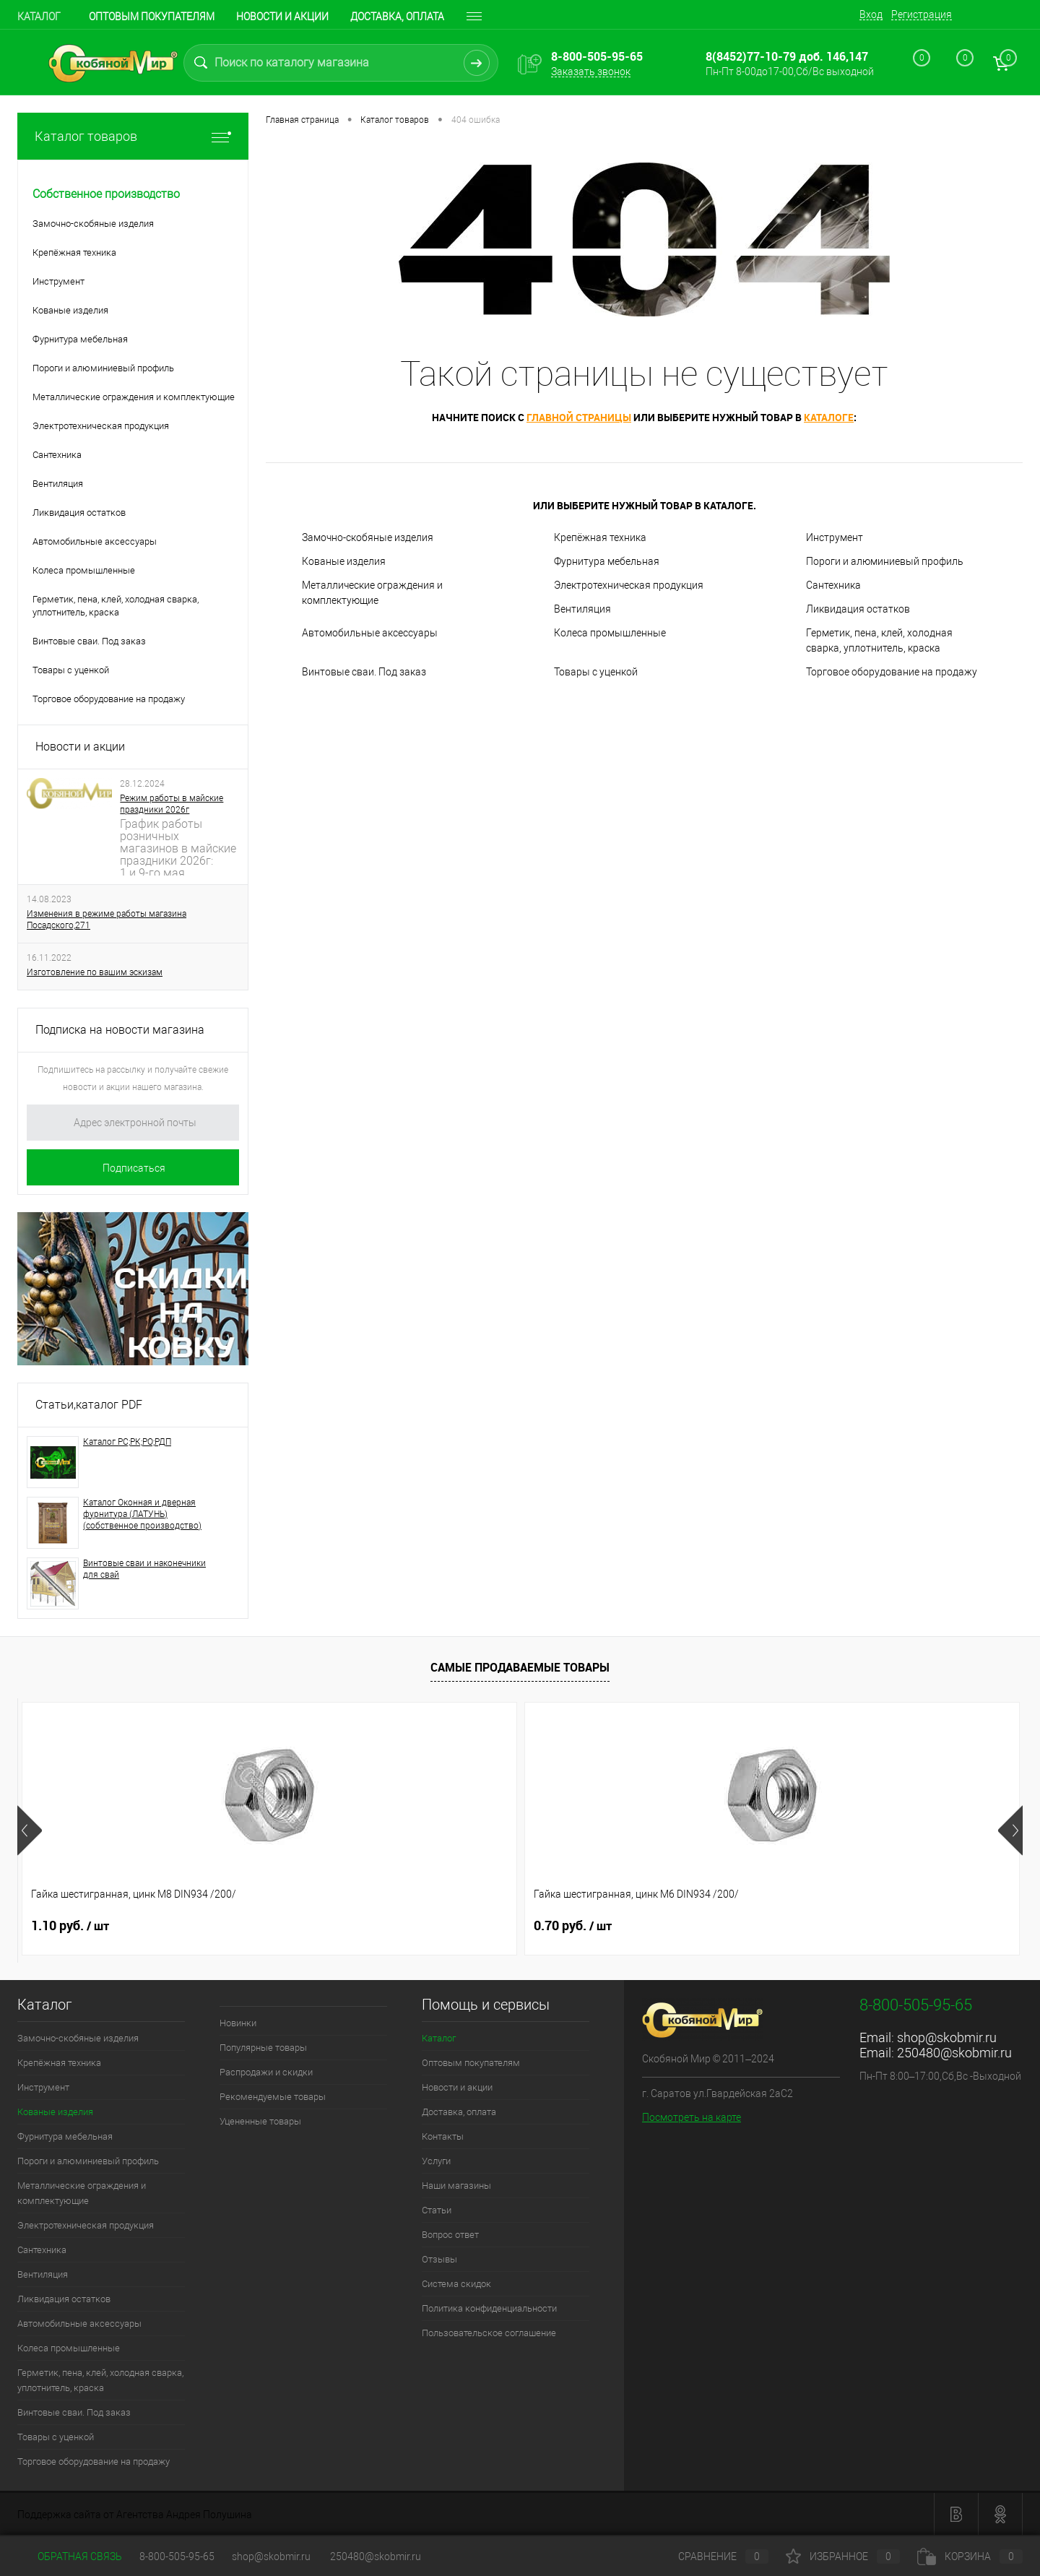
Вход (871, 14)
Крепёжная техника (600, 537)
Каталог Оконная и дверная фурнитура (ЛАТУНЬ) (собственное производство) (142, 1514)
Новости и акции (282, 16)
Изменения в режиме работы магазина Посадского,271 (106, 919)
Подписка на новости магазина (119, 1030)
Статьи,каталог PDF (88, 1405)
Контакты (443, 2136)
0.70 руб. (321, 1926)
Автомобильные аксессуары (370, 633)
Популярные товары (263, 2047)
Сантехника (833, 585)
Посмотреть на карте (691, 2117)
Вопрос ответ (450, 2234)
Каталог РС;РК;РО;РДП (127, 1442)
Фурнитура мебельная (606, 561)
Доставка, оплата (459, 2111)
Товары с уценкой (596, 672)
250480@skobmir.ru (954, 2052)
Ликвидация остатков (858, 609)
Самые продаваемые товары (520, 1667)
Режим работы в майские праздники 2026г (171, 804)
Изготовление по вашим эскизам (94, 972)
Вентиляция (582, 609)
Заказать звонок (590, 71)
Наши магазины (456, 2185)
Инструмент (834, 537)
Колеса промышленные (610, 633)
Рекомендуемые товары (273, 2096)
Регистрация (921, 14)
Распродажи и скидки (266, 2072)
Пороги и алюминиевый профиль (884, 561)
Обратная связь (69, 2556)
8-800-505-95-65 (176, 2556)
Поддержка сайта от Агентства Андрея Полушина (134, 2514)
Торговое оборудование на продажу (891, 672)
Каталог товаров (133, 136)
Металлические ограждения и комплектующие (372, 592)
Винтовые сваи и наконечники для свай (144, 1569)
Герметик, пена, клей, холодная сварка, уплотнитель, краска (879, 640)
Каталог (39, 16)
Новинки (238, 2023)
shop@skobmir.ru (947, 2037)
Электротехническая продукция (628, 585)
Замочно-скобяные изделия (367, 537)
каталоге (829, 417)
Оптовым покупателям (151, 16)
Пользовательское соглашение (489, 2333)
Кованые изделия (344, 561)
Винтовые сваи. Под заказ (364, 672)
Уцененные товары (260, 2121)
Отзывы (439, 2259)
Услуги (436, 2161)
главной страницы (578, 417)
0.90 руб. (573, 1926)
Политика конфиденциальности (489, 2308)
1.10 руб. (70, 1926)
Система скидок (456, 2283)
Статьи (436, 2210)
